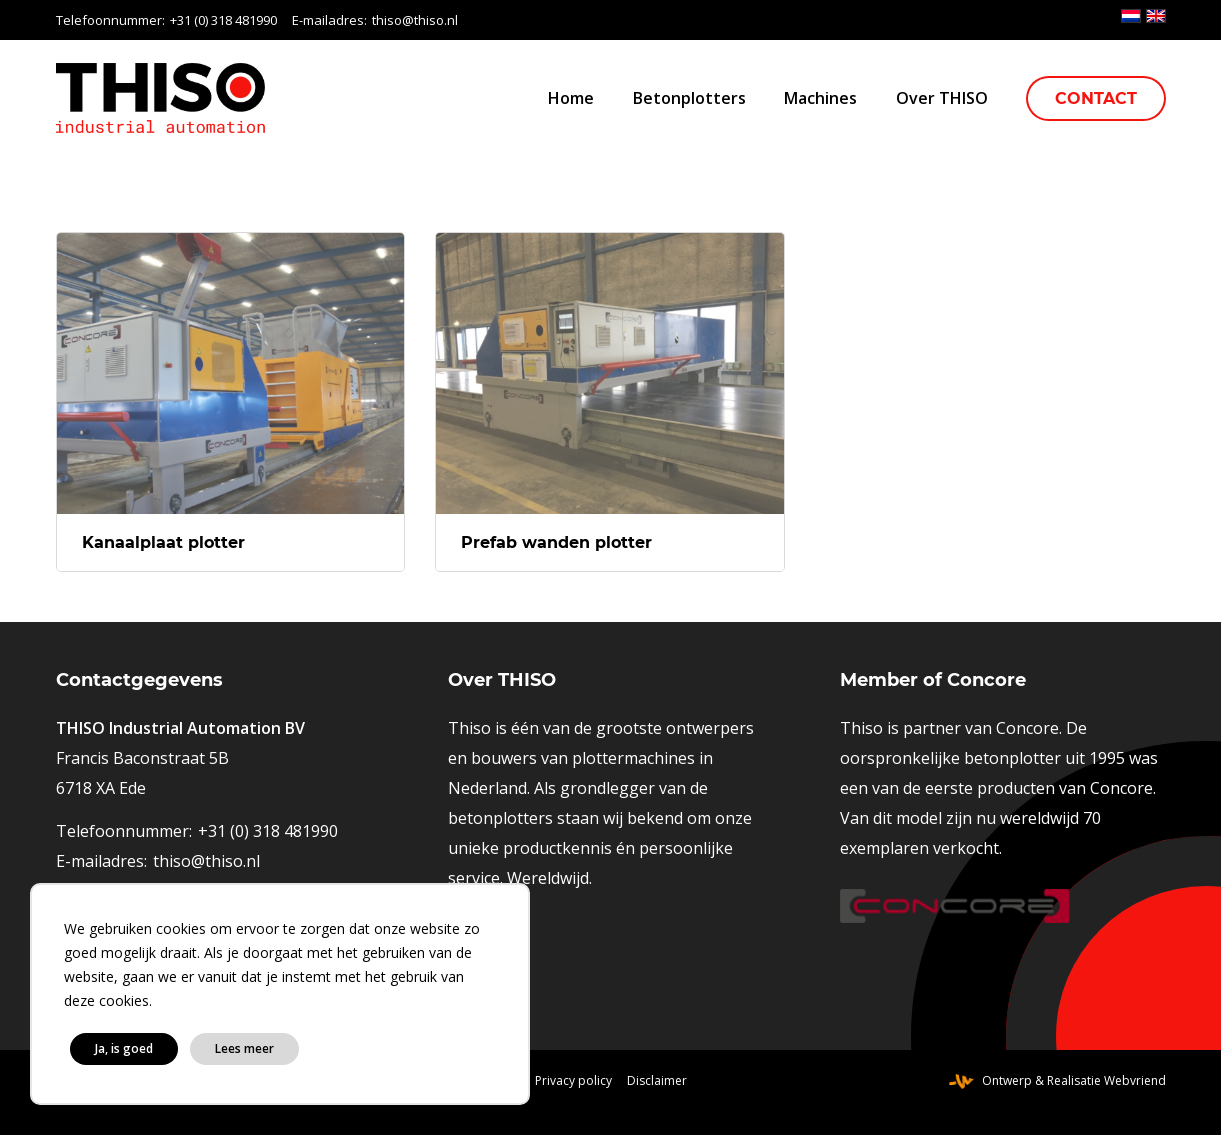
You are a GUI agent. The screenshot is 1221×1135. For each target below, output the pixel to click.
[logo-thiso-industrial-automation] (161, 98)
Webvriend (1135, 1080)
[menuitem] (571, 98)
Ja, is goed (124, 1048)
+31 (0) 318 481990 (223, 20)
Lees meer (244, 1048)
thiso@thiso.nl (415, 20)
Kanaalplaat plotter (163, 542)
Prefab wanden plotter (556, 542)
